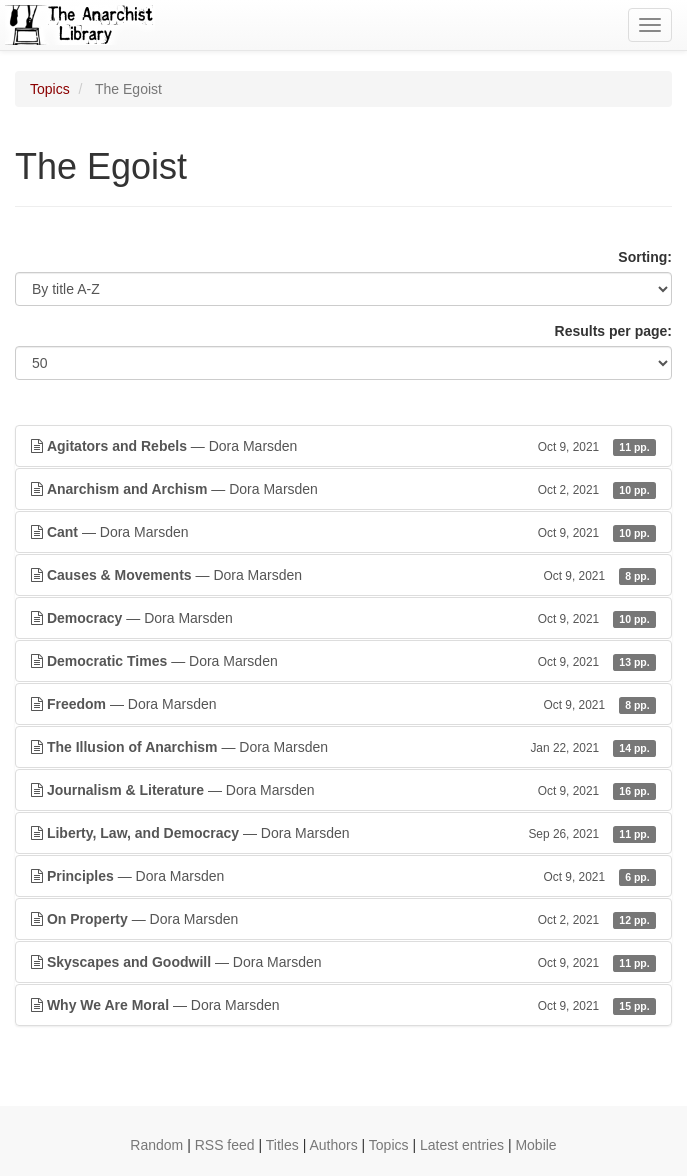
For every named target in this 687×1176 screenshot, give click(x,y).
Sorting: (645, 257)
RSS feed (225, 1145)
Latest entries (462, 1145)
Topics (50, 89)
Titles (282, 1145)
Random (156, 1145)
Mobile (535, 1145)
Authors (333, 1145)
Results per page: (613, 331)
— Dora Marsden (343, 446)
